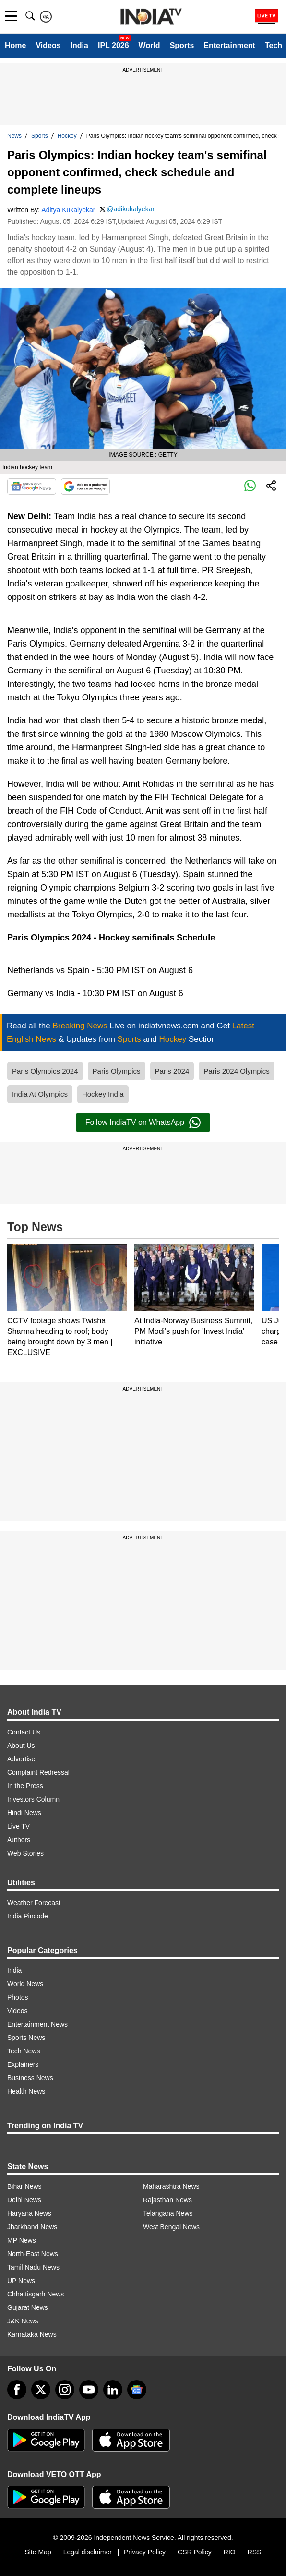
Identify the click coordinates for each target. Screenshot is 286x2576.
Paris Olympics (117, 1071)
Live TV (18, 1826)
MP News (21, 2240)
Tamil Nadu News (33, 2267)
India (79, 45)
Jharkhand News (32, 2227)
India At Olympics (40, 1094)
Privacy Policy (145, 2552)
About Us (21, 1745)
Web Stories (25, 1853)
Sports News (26, 2037)
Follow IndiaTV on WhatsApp (143, 1122)
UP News (21, 2280)
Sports (182, 45)
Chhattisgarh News (35, 2294)
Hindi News (24, 1813)
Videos (48, 45)
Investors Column (33, 1799)
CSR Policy (195, 2552)
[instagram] (64, 2389)
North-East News (32, 2254)
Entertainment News (37, 2024)
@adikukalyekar (131, 209)
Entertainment (229, 45)
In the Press (25, 1786)
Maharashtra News (171, 2186)
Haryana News (29, 2213)
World (149, 45)
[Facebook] (16, 2389)
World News (25, 1984)
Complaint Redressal (38, 1772)
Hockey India (103, 1094)
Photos (17, 1997)
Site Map (37, 2552)
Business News (30, 2078)
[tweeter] (40, 2389)
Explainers (22, 2064)
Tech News (23, 2051)
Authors (18, 1839)
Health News (26, 2091)
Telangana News (168, 2213)
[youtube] (88, 2389)
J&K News (22, 2321)
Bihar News (24, 2186)
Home (15, 45)
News (14, 136)
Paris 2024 (172, 1071)
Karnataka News (32, 2334)
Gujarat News (27, 2307)
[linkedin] (112, 2389)
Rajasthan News (167, 2200)
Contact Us (23, 1732)
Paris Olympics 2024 (45, 1071)
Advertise (21, 1759)
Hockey (67, 136)
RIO (230, 2552)
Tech (273, 45)
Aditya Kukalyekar (68, 210)
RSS (255, 2552)
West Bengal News (171, 2227)
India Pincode (27, 1916)
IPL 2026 (113, 45)
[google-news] (136, 2389)
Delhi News (24, 2200)
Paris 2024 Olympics (236, 1071)
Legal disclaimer (87, 2552)
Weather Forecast (33, 1902)
